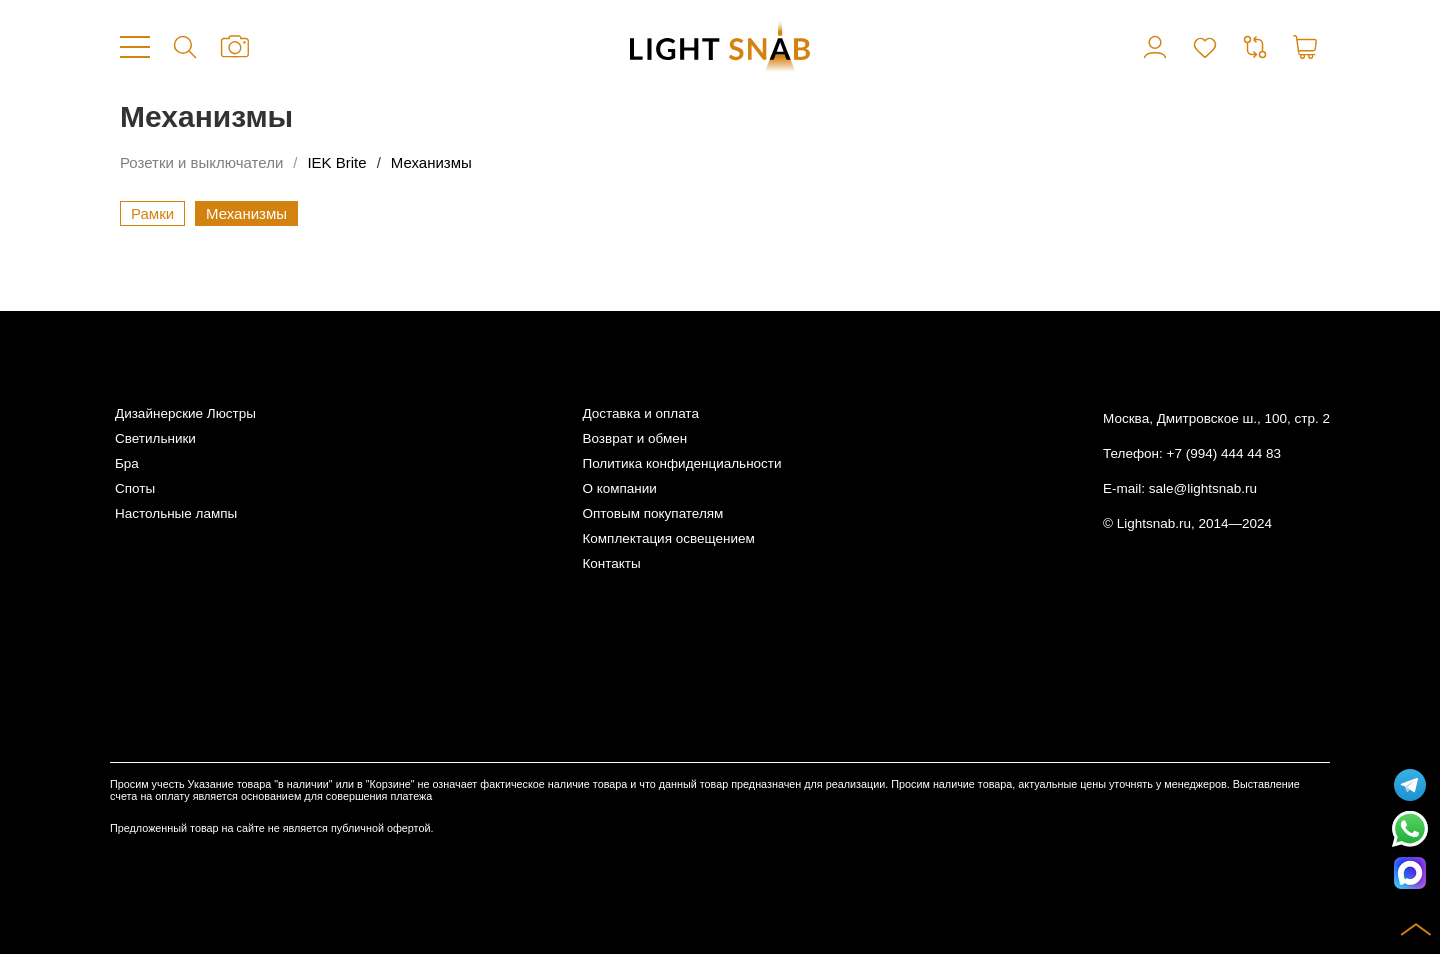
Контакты (611, 563)
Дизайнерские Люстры (185, 413)
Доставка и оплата (640, 413)
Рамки (152, 213)
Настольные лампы (176, 513)
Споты (135, 488)
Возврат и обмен (634, 438)
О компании (619, 488)
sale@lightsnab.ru (1203, 488)
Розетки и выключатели (201, 162)
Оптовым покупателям (652, 513)
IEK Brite (336, 162)
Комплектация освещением (668, 538)
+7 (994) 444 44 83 (1224, 453)
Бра (127, 463)
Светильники (155, 438)
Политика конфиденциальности (681, 463)
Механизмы (431, 162)
